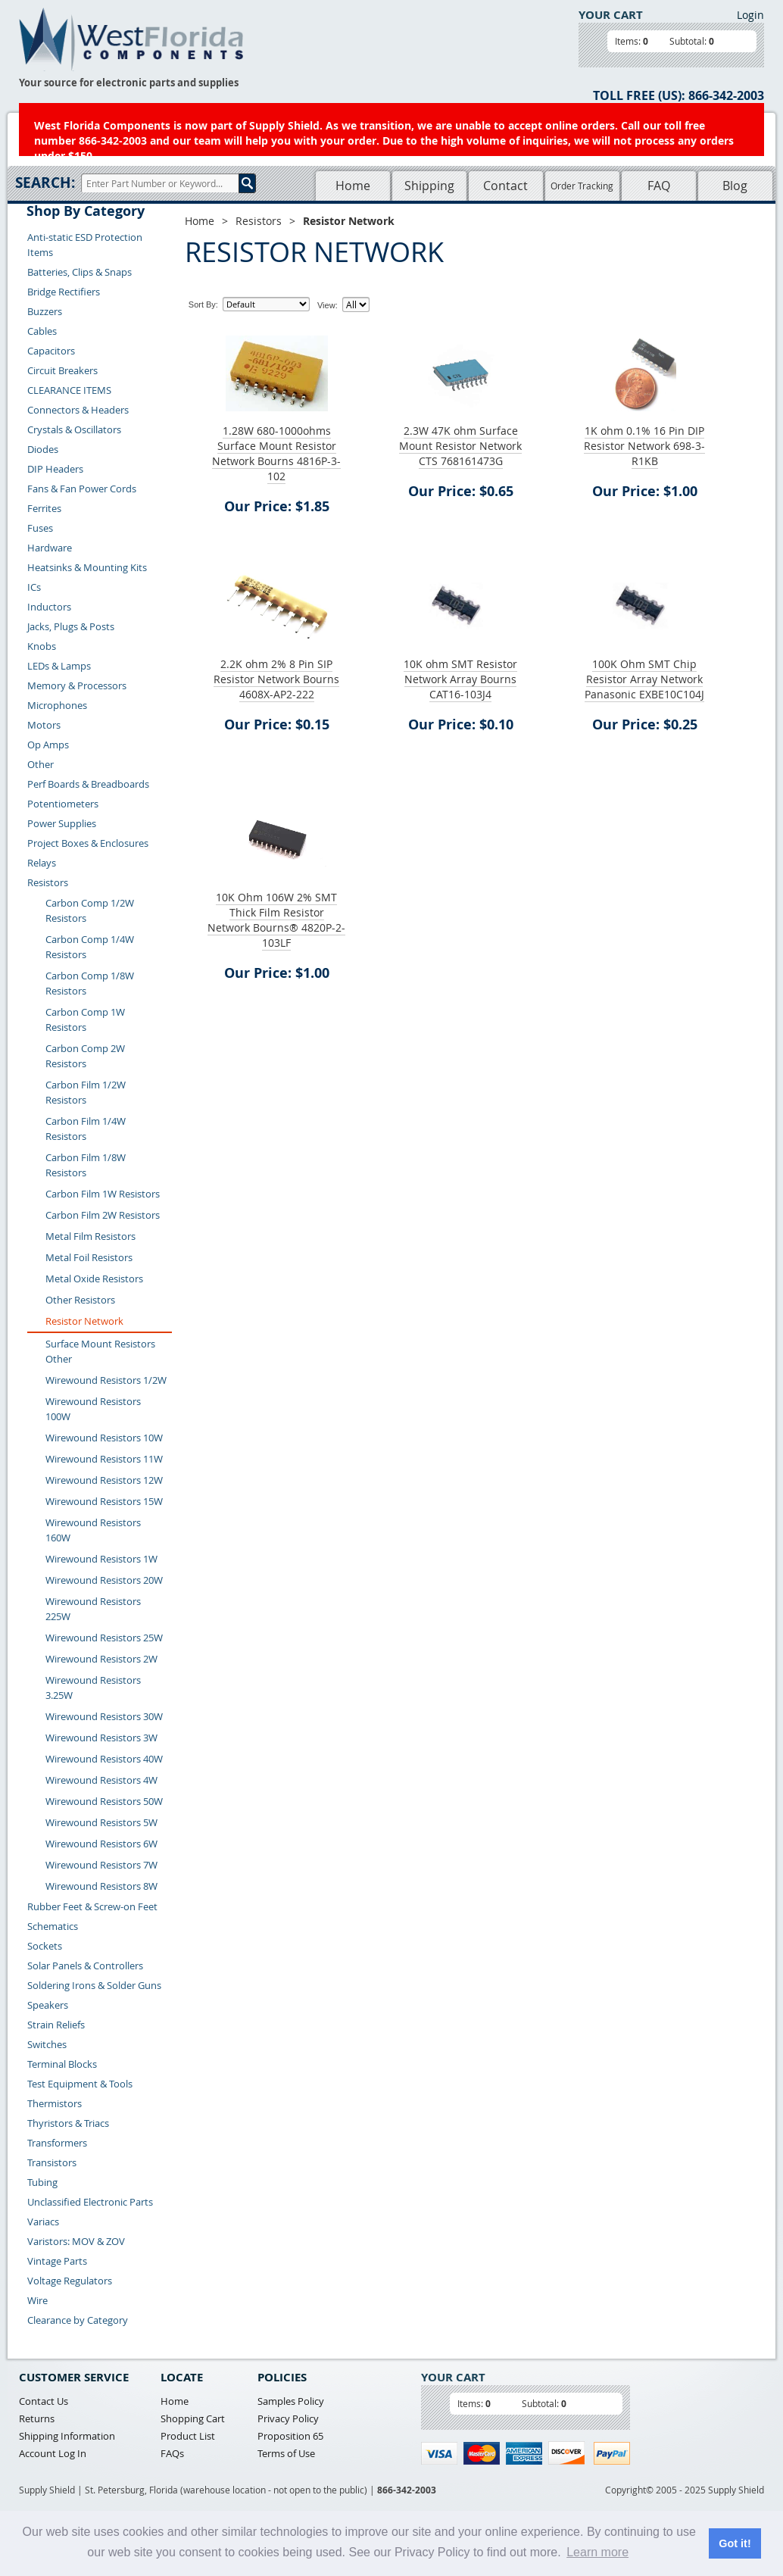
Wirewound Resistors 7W (101, 1865)
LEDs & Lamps (59, 666)
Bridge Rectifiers (63, 291)
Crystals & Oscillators (74, 429)
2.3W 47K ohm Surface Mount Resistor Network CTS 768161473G (460, 445)
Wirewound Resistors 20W (104, 1580)
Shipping (429, 185)
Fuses (40, 528)
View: (327, 305)
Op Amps (48, 744)
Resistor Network (84, 1321)
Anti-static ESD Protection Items (84, 244)
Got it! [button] (734, 2543)
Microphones (57, 705)
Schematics (52, 1926)
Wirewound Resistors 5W (101, 1822)
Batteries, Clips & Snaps (79, 272)
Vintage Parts (57, 2261)
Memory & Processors (76, 685)
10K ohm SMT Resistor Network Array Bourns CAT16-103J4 (460, 679)
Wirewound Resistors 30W (104, 1716)
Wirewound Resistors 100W (93, 1408)
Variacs (43, 2221)
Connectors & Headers (78, 410)
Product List (188, 2436)
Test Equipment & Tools (80, 2083)
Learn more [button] (597, 2552)
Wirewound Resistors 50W (104, 1801)
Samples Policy (290, 2401)
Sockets (44, 1946)
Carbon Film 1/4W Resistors (85, 1128)
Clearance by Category (77, 2320)
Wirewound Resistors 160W (93, 1530)
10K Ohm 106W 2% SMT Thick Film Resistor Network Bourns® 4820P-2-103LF (276, 920)
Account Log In (52, 2453)
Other (40, 764)
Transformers (57, 2143)
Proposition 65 (290, 2436)
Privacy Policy (288, 2418)
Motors (44, 725)
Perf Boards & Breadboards (88, 784)
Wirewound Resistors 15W (104, 1501)
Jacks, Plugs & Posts (70, 626)
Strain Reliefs (56, 2024)
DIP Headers (55, 469)
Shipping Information (67, 2436)
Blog (734, 185)
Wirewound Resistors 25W (104, 1637)
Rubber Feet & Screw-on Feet (92, 1906)
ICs (34, 587)
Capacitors (51, 351)
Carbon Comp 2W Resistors (85, 1055)
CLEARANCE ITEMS (69, 390)
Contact (505, 185)
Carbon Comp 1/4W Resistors (89, 946)
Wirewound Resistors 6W (101, 1843)
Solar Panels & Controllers (85, 1965)
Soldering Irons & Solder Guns (94, 1985)
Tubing (42, 2182)
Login (750, 15)
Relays (41, 863)
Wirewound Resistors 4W (101, 1780)
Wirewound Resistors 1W (101, 1559)
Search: (45, 182)
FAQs (172, 2453)
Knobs (41, 646)
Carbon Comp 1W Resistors (85, 1019)
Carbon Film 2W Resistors (102, 1215)
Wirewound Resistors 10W (104, 1437)
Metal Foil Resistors (89, 1257)
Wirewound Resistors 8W (101, 1886)
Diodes (42, 449)
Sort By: (203, 304)
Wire (37, 2300)
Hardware (49, 547)
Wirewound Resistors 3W (101, 1737)
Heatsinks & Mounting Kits (87, 567)
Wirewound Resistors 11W (104, 1459)
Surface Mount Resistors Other (100, 1351)
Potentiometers (62, 803)
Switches (47, 2044)
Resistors (47, 882)
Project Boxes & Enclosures (87, 843)
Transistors (51, 2162)
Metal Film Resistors (90, 1236)
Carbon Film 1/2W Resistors (85, 1092)
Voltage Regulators (69, 2280)
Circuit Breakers (62, 370)
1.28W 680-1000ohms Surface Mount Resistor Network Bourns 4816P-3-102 (276, 453)
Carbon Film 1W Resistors (102, 1194)
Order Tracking (582, 186)
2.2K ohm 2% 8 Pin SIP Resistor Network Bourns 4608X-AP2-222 (276, 679)
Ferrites (44, 508)
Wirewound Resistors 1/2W (106, 1380)
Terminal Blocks (62, 2064)
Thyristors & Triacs (68, 2123)
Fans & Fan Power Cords (81, 488)
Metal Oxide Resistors (94, 1278)
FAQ (658, 185)
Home (352, 185)
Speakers (47, 2005)
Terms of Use (286, 2453)
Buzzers (44, 311)
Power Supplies (61, 823)
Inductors (49, 607)
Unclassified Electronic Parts (90, 2202)
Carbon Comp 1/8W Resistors (89, 983)
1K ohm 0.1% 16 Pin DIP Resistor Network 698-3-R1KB (644, 445)
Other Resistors (80, 1300)
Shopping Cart (193, 2418)
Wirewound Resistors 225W (93, 1608)
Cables (42, 331)
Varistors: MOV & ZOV (76, 2241)
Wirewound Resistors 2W (101, 1659)
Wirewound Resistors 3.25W (93, 1687)
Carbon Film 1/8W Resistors (85, 1165)
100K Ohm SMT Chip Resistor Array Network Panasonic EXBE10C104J (644, 679)
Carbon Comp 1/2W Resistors (89, 910)
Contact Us (43, 2401)
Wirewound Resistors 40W (104, 1759)
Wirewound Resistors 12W (104, 1480)
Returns (37, 2418)
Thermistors (54, 2103)
